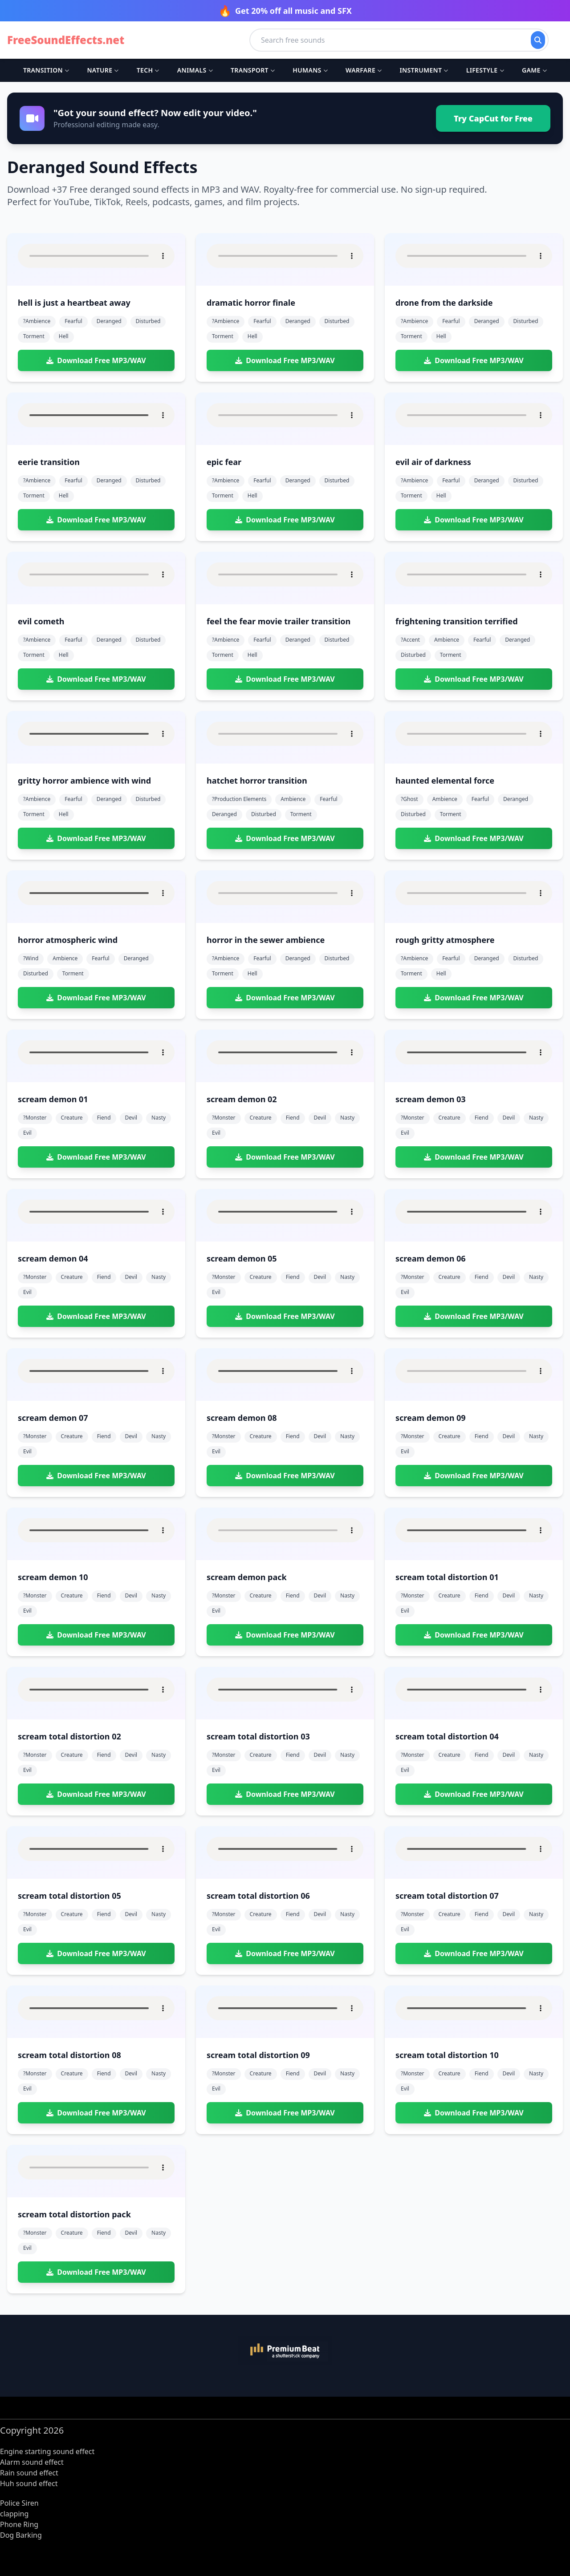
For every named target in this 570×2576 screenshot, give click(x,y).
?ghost (409, 799)
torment (34, 336)
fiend (104, 1117)
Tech (148, 70)
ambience (446, 639)
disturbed (148, 321)
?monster (35, 1117)
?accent (410, 639)
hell (64, 336)
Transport (253, 70)
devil (131, 1117)
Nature (102, 70)
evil (27, 1132)
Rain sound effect (29, 2473)
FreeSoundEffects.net (65, 40)
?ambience (36, 321)
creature (72, 1117)
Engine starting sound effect (47, 2451)
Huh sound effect (28, 2483)
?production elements (239, 799)
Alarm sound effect (32, 2462)
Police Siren (19, 2503)
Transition (46, 70)
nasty (158, 1117)
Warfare (364, 70)
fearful (73, 321)
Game (534, 70)
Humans (310, 70)
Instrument (423, 70)
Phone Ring (19, 2524)
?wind (30, 958)
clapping (14, 2514)
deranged (109, 321)
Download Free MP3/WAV (96, 360)
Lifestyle (485, 70)
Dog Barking (21, 2535)
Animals (195, 70)
